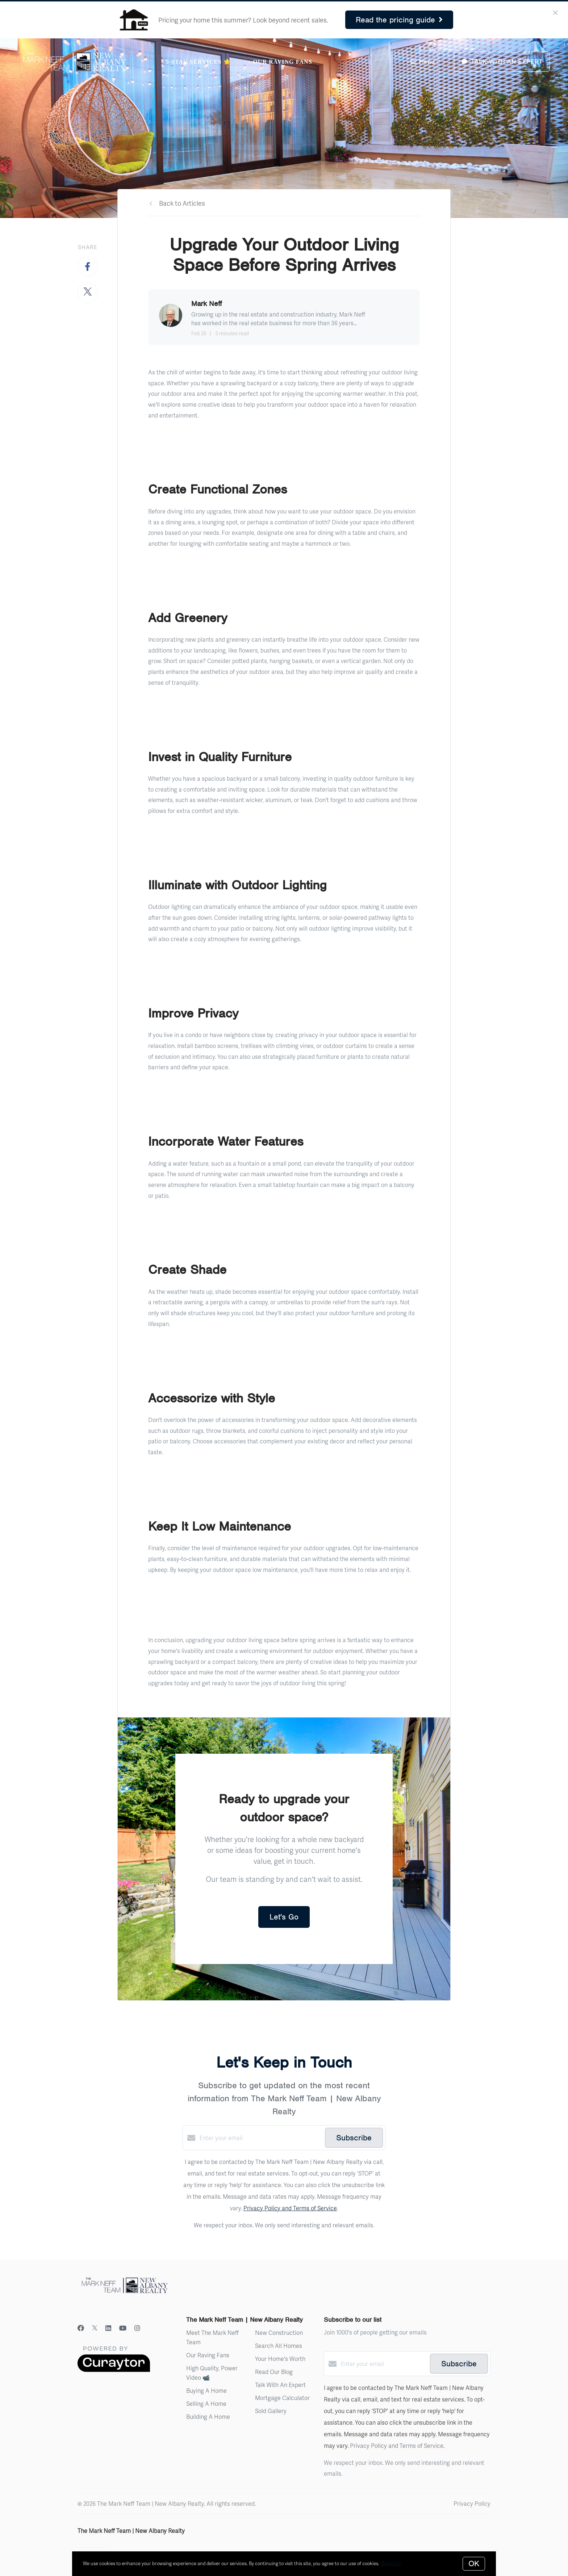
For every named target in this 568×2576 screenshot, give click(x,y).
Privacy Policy (472, 2503)
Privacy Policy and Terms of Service (290, 2208)
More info (390, 2563)
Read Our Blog (274, 2371)
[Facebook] (81, 2327)
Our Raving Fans (282, 62)
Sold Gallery (271, 2411)
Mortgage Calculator (282, 2398)
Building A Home (208, 2416)
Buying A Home (206, 2390)
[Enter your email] (260, 2138)
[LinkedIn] (108, 2327)
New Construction (279, 2332)
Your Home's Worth (280, 2358)
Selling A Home (206, 2403)
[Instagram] (137, 2327)
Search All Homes (278, 2345)
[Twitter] (94, 2327)
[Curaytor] (114, 2370)
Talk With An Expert (280, 2384)
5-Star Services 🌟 (198, 62)
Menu (422, 62)
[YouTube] (122, 2327)
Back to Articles (182, 202)
